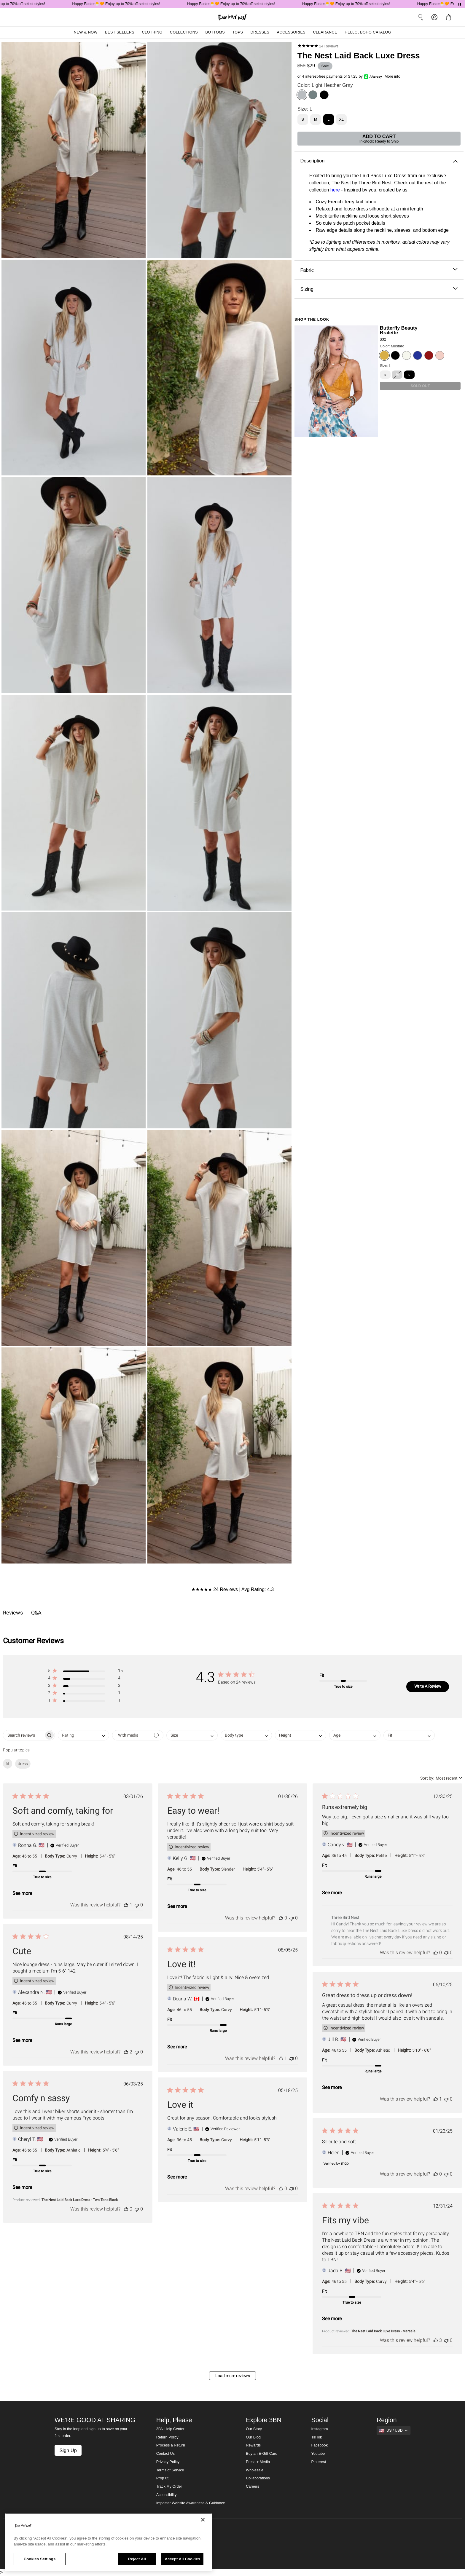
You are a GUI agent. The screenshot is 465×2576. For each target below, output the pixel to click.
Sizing (379, 289)
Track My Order (169, 2486)
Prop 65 (162, 2478)
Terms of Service (170, 2470)
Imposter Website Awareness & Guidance (190, 2503)
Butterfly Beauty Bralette (399, 330)
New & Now (86, 32)
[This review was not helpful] (137, 1905)
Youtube (318, 2454)
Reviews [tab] (13, 1612)
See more (22, 1893)
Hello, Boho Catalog (368, 32)
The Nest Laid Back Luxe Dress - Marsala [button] (383, 2331)
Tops (237, 32)
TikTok (316, 2437)
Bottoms (215, 32)
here (335, 189)
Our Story (254, 2429)
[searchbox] (23, 1735)
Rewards (253, 2445)
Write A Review (427, 1686)
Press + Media (258, 2462)
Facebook (319, 2445)
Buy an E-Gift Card (261, 2454)
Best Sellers (119, 32)
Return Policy (167, 2437)
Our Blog (253, 2437)
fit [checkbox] (7, 1763)
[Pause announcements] (459, 4)
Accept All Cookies (182, 2559)
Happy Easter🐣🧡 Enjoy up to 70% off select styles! (126, 4)
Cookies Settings (40, 2559)
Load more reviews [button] (232, 2375)
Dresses (260, 32)
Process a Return (170, 2445)
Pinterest (318, 2462)
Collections (184, 32)
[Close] (202, 2519)
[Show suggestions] (393, 2430)
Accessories (291, 32)
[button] (85, 1672)
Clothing (152, 32)
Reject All (137, 2559)
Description (379, 161)
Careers (252, 2486)
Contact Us (165, 2454)
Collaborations (258, 2478)
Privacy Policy (167, 2462)
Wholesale (254, 2470)
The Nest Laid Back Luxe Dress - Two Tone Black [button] (80, 2200)
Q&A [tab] (36, 1612)
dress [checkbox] (23, 1763)
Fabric (379, 270)
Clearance (325, 32)
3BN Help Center (170, 2429)
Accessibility (166, 2495)
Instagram (319, 2429)
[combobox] (83, 1735)
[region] (108, 2542)
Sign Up (68, 2450)
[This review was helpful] (126, 1905)
